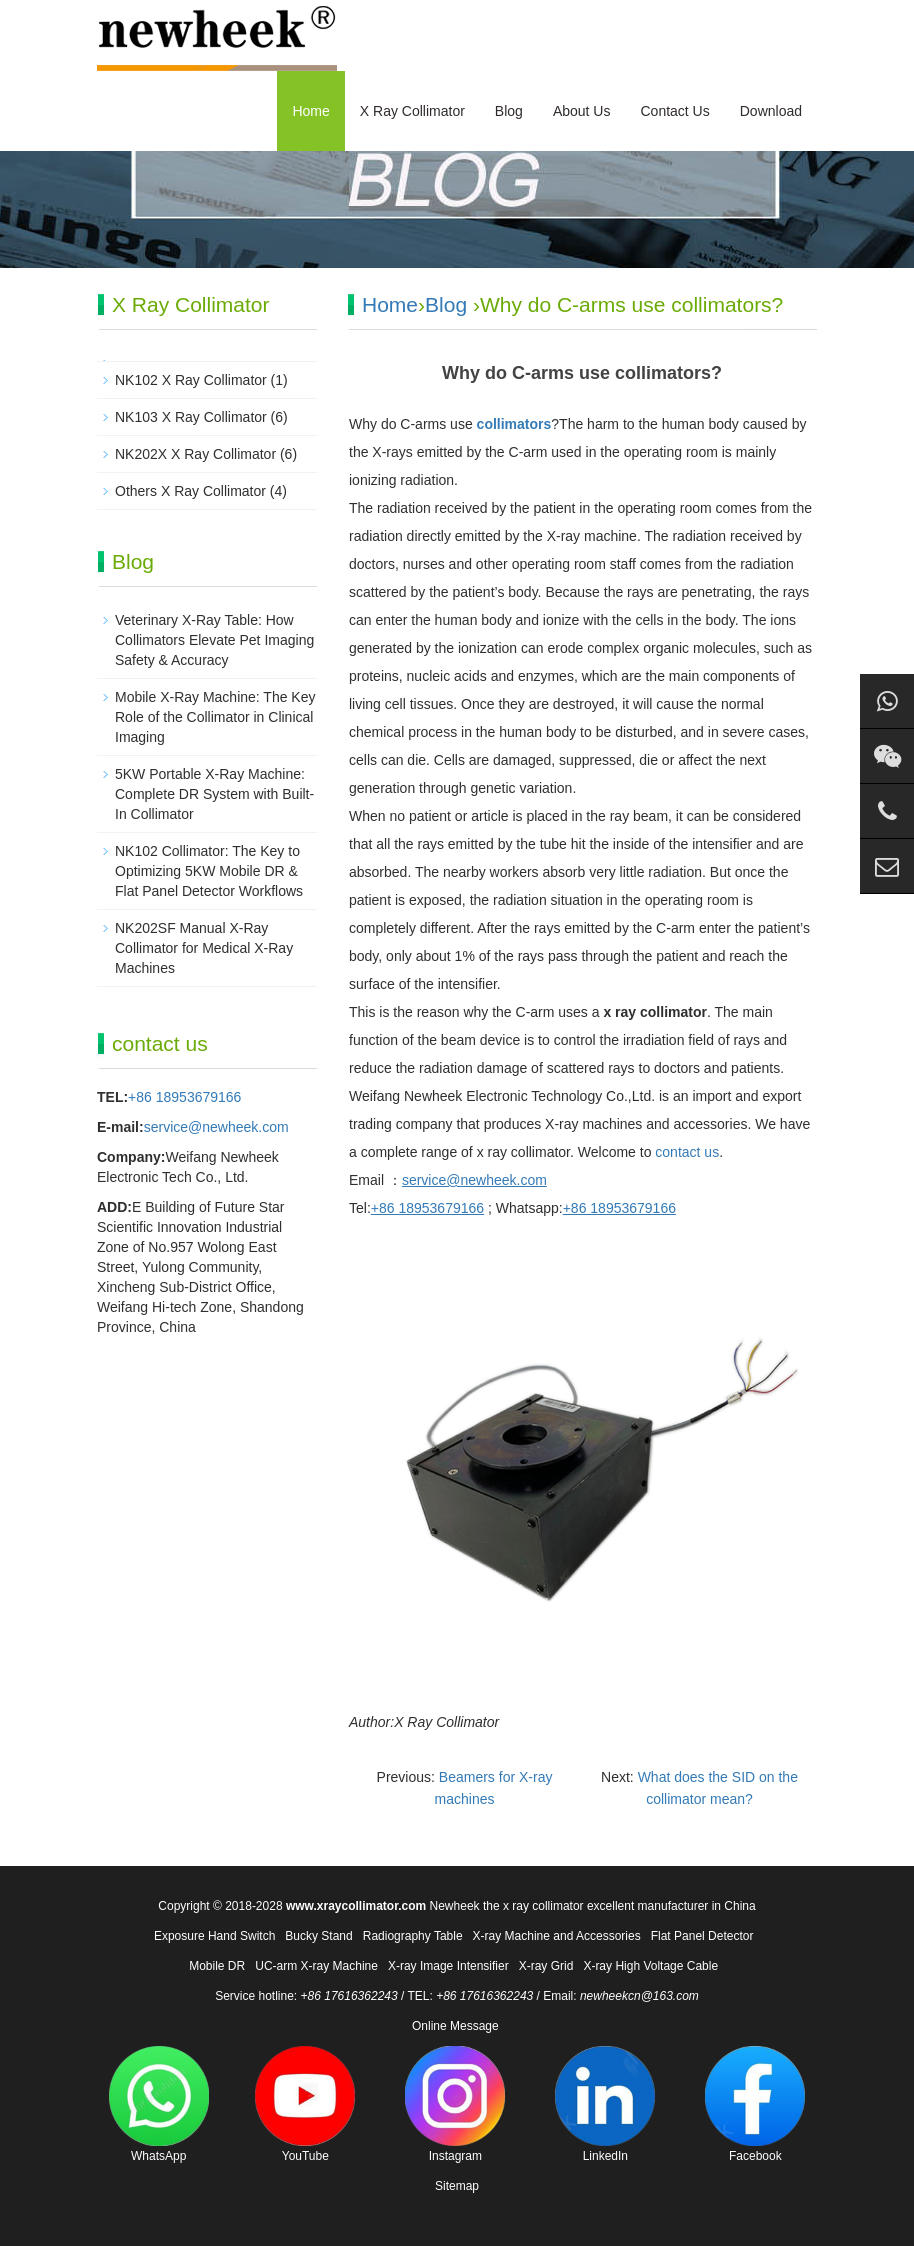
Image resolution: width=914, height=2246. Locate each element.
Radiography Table (413, 1936)
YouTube (305, 2104)
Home (310, 111)
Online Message (455, 2026)
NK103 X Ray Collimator (191, 417)
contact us (687, 1152)
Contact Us (674, 111)
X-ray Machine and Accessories (557, 1936)
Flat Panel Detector (702, 1936)
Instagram (455, 2104)
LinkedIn (605, 2104)
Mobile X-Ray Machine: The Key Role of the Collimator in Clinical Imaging (215, 717)
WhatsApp (159, 2104)
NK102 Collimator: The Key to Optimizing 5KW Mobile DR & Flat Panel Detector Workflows (209, 871)
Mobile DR (217, 1966)
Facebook (755, 2104)
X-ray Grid (546, 1966)
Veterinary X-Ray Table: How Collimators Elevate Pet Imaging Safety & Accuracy (214, 640)
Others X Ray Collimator (190, 491)
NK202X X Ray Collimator (195, 454)
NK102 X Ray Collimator (191, 380)
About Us (582, 111)
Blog (509, 111)
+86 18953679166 (184, 1097)
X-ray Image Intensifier (448, 1966)
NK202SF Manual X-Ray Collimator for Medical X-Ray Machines (204, 948)
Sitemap (457, 2186)
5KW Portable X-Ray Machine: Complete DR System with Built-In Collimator (214, 794)
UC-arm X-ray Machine (316, 1966)
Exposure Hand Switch (214, 1936)
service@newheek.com (216, 1127)
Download (771, 111)
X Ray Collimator (412, 111)
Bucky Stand (318, 1936)
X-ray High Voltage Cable (650, 1966)
